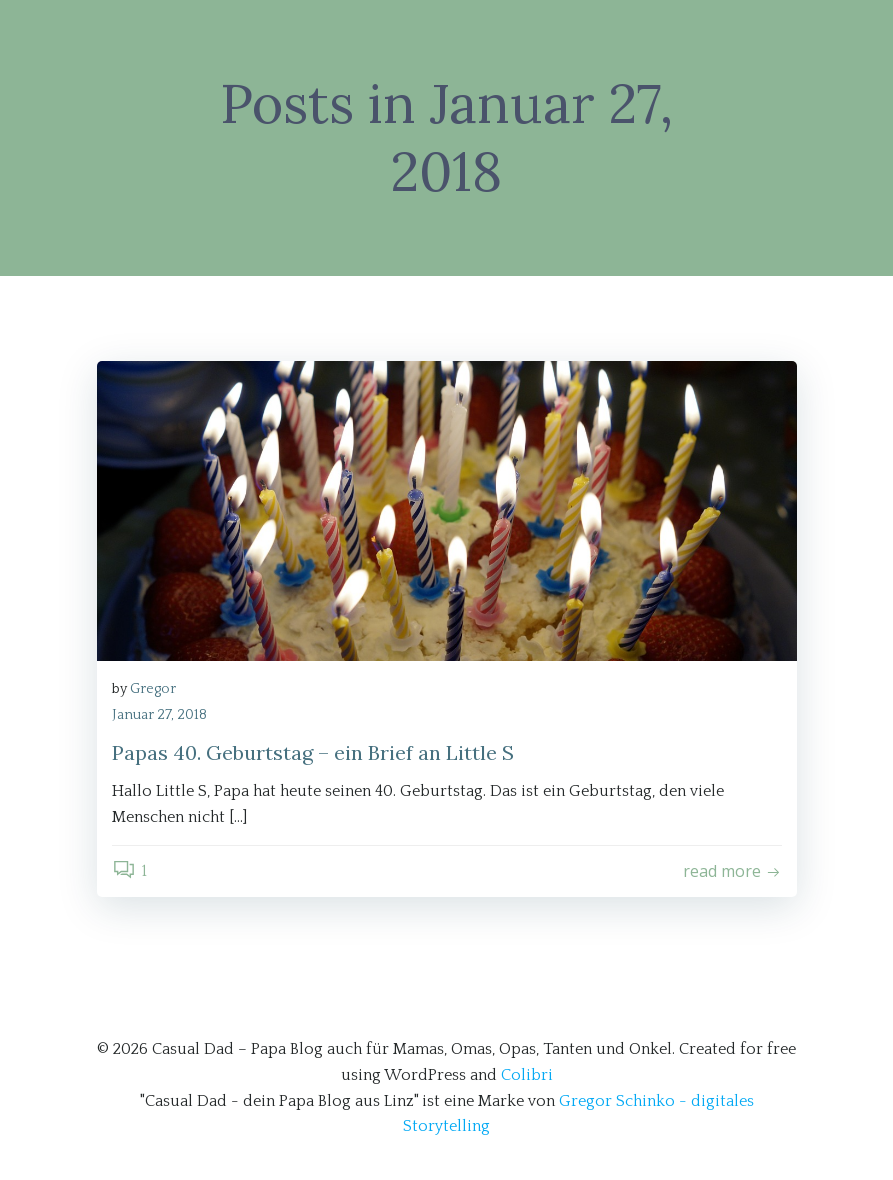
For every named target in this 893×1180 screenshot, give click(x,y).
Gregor (153, 689)
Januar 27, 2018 (159, 715)
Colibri (527, 1075)
